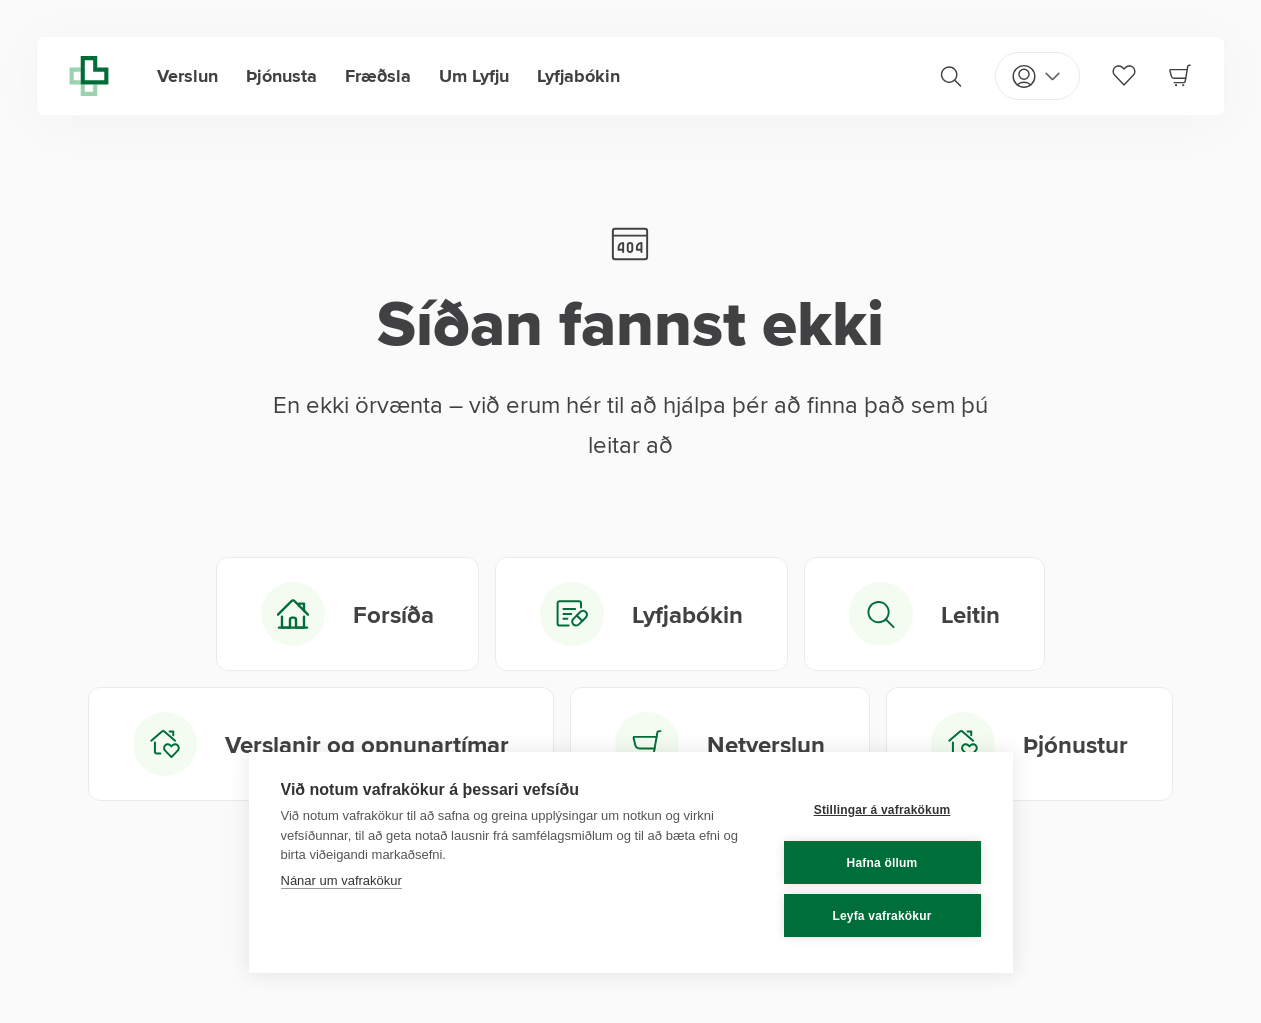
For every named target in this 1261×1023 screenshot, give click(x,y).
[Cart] (1180, 75)
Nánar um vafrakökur (341, 880)
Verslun (187, 76)
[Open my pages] (1037, 76)
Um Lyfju (474, 76)
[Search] (951, 76)
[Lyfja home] (89, 76)
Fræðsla (378, 76)
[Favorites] (1124, 75)
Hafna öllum (882, 863)
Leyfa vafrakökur (881, 916)
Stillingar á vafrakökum (882, 810)
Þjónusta (281, 76)
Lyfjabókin (578, 76)
